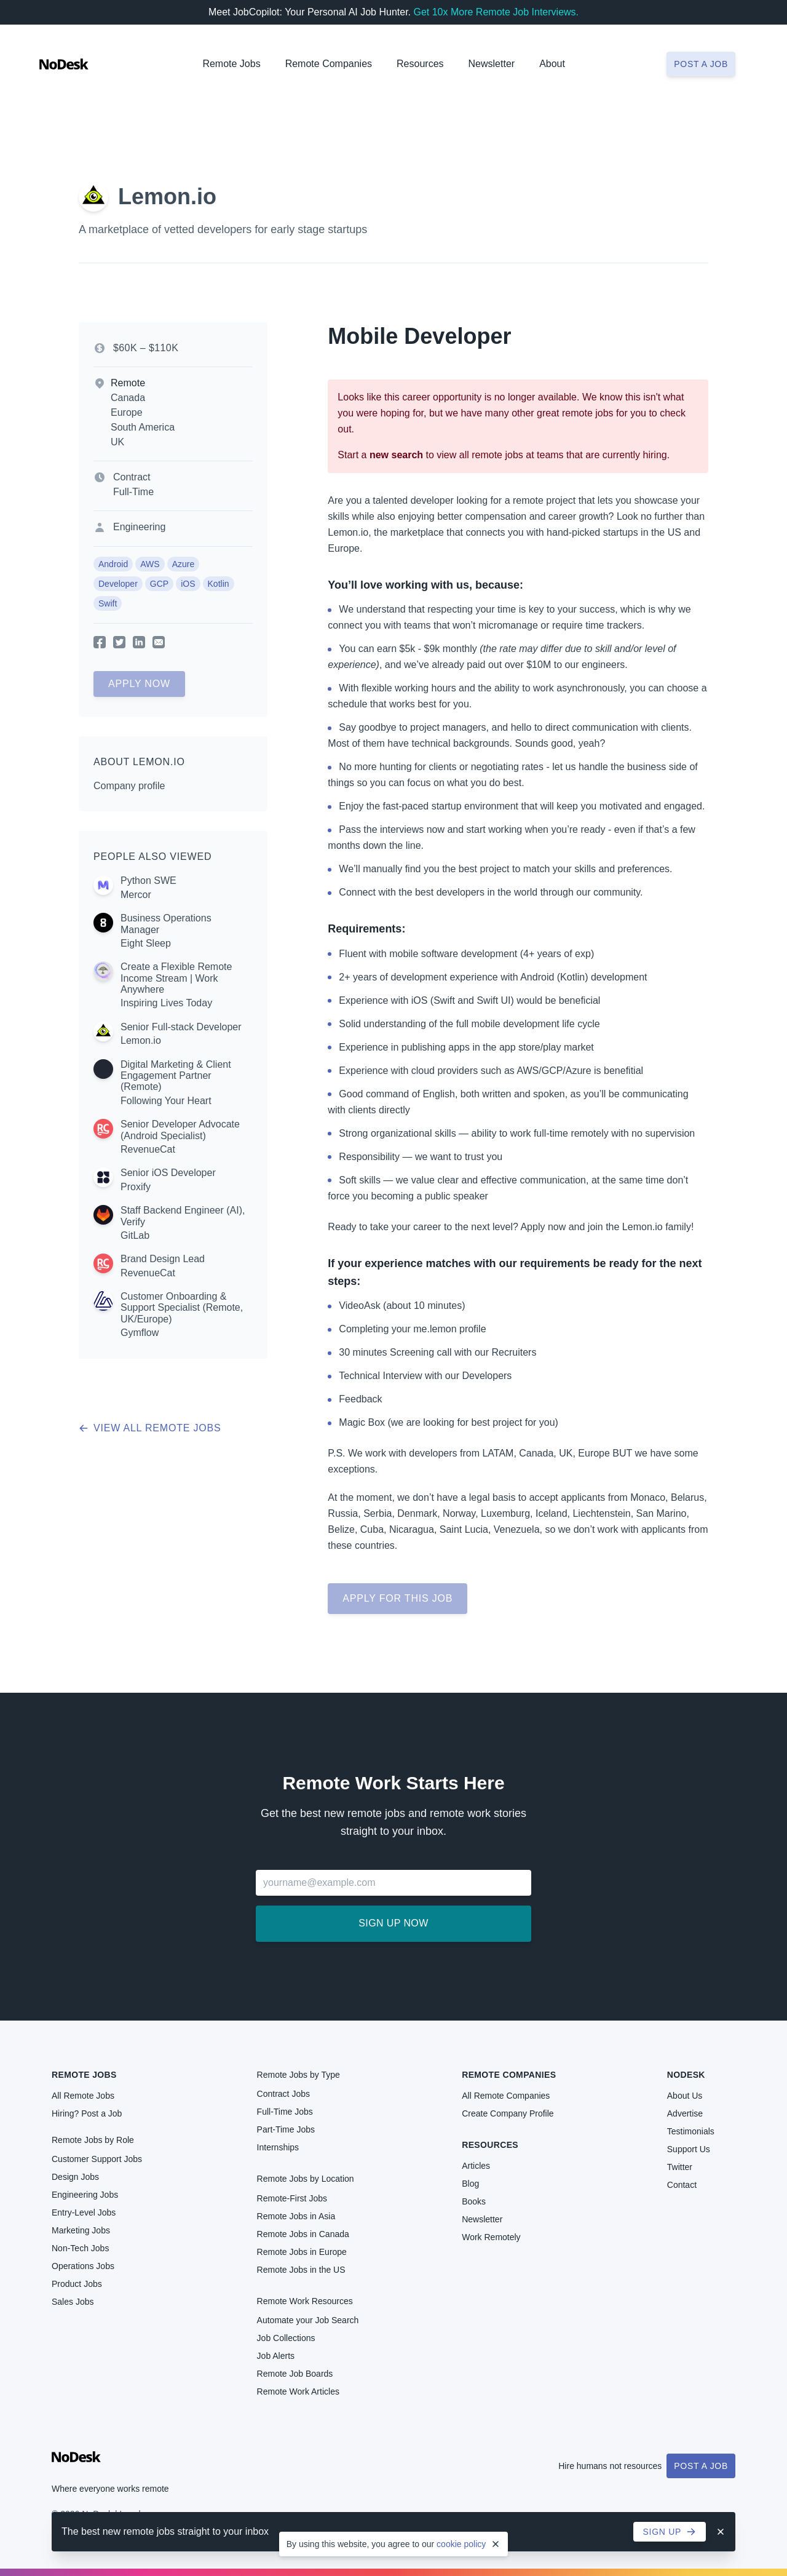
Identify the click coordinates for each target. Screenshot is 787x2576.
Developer (118, 584)
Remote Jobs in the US (301, 2270)
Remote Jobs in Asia (296, 2216)
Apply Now (139, 683)
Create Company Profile (507, 2113)
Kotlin (218, 584)
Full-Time (133, 492)
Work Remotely (491, 2237)
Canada (128, 397)
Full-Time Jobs (285, 2112)
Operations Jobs (83, 2266)
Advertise (685, 2113)
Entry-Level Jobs (84, 2212)
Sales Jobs (72, 2302)
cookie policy (461, 2544)
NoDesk (686, 2075)
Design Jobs (75, 2177)
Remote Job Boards (295, 2374)
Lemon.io (167, 196)
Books (474, 2201)
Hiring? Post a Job (87, 2113)
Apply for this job (397, 1598)
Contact (682, 2185)
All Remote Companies (506, 2096)
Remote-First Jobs (292, 2198)
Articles (476, 2166)
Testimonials (690, 2131)
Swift (107, 603)
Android (113, 564)
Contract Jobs (283, 2094)
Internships (278, 2147)
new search (396, 455)
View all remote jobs (150, 1428)
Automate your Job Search (308, 2320)
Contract (131, 477)
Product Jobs (77, 2284)
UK (117, 442)
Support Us (688, 2149)
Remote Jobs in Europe (302, 2252)
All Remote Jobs (83, 2096)
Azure (183, 564)
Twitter (679, 2167)
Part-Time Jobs (286, 2129)
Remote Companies (328, 63)
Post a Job (701, 2466)
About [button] (552, 63)
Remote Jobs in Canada (303, 2234)
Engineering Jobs (85, 2195)
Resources (490, 2145)
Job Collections (286, 2338)
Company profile (129, 786)
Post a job (701, 64)
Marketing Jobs (81, 2230)
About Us (685, 2096)
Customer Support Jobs (97, 2159)
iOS (188, 584)
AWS (149, 564)
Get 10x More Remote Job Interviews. (496, 12)
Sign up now (393, 1923)
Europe (127, 412)
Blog (470, 2183)
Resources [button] (420, 63)
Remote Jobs (231, 63)
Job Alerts (276, 2356)
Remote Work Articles (298, 2391)
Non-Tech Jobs (80, 2248)
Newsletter (492, 63)
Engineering (139, 527)
